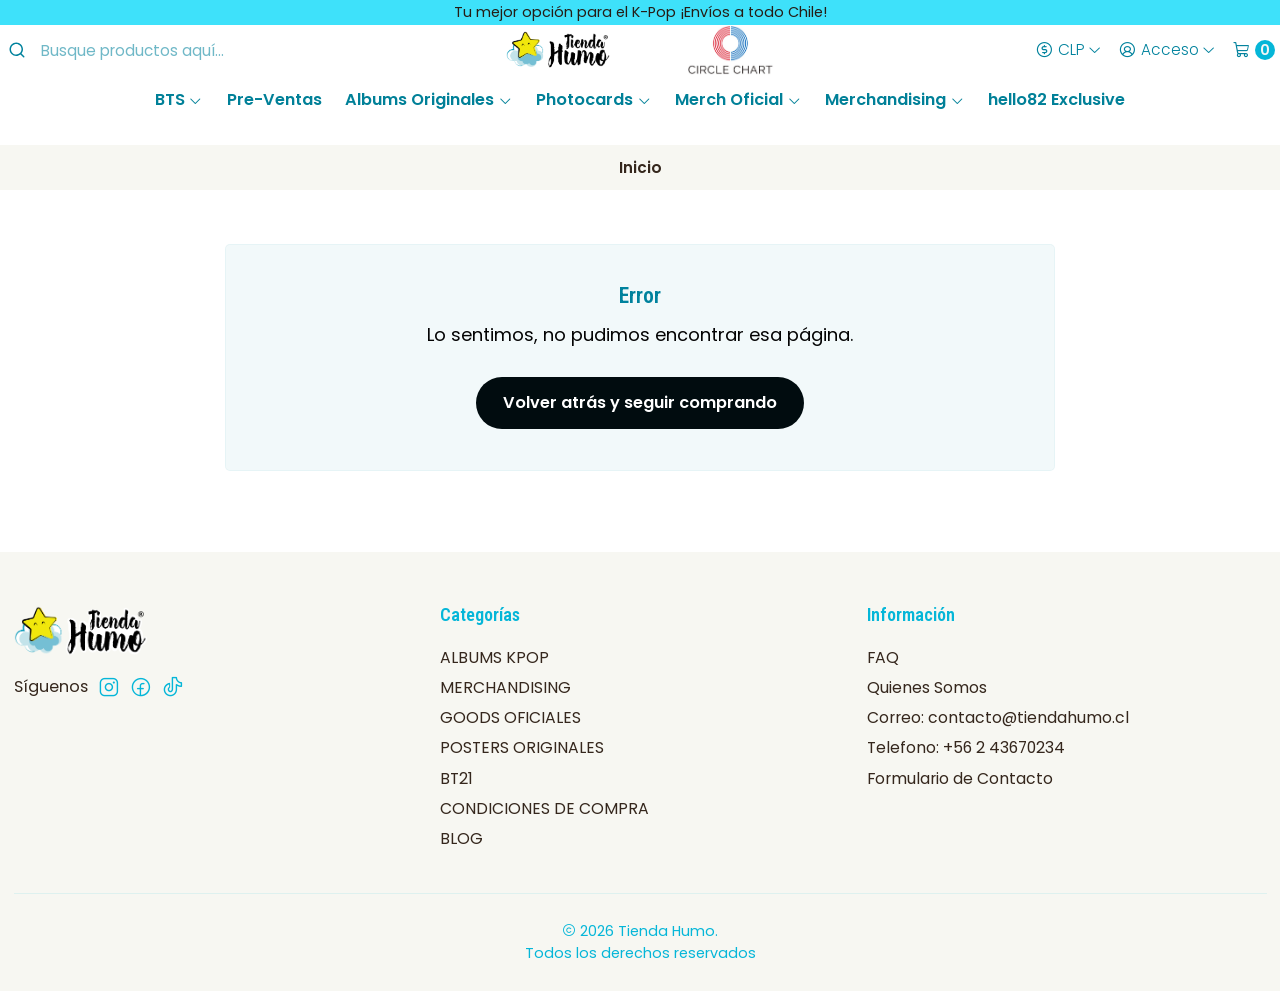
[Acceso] (1166, 50)
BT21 (456, 778)
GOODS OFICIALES (510, 717)
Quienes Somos (927, 687)
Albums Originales (428, 99)
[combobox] (171, 50)
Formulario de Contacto (960, 778)
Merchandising (894, 99)
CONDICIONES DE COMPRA (544, 808)
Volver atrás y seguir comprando (640, 402)
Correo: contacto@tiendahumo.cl (998, 717)
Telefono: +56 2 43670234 (966, 747)
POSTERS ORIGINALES (522, 747)
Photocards (593, 99)
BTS (179, 99)
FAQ (883, 657)
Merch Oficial (738, 99)
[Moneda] (1068, 50)
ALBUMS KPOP (494, 657)
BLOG (461, 838)
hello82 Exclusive (1056, 99)
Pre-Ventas (274, 99)
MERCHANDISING (505, 687)
